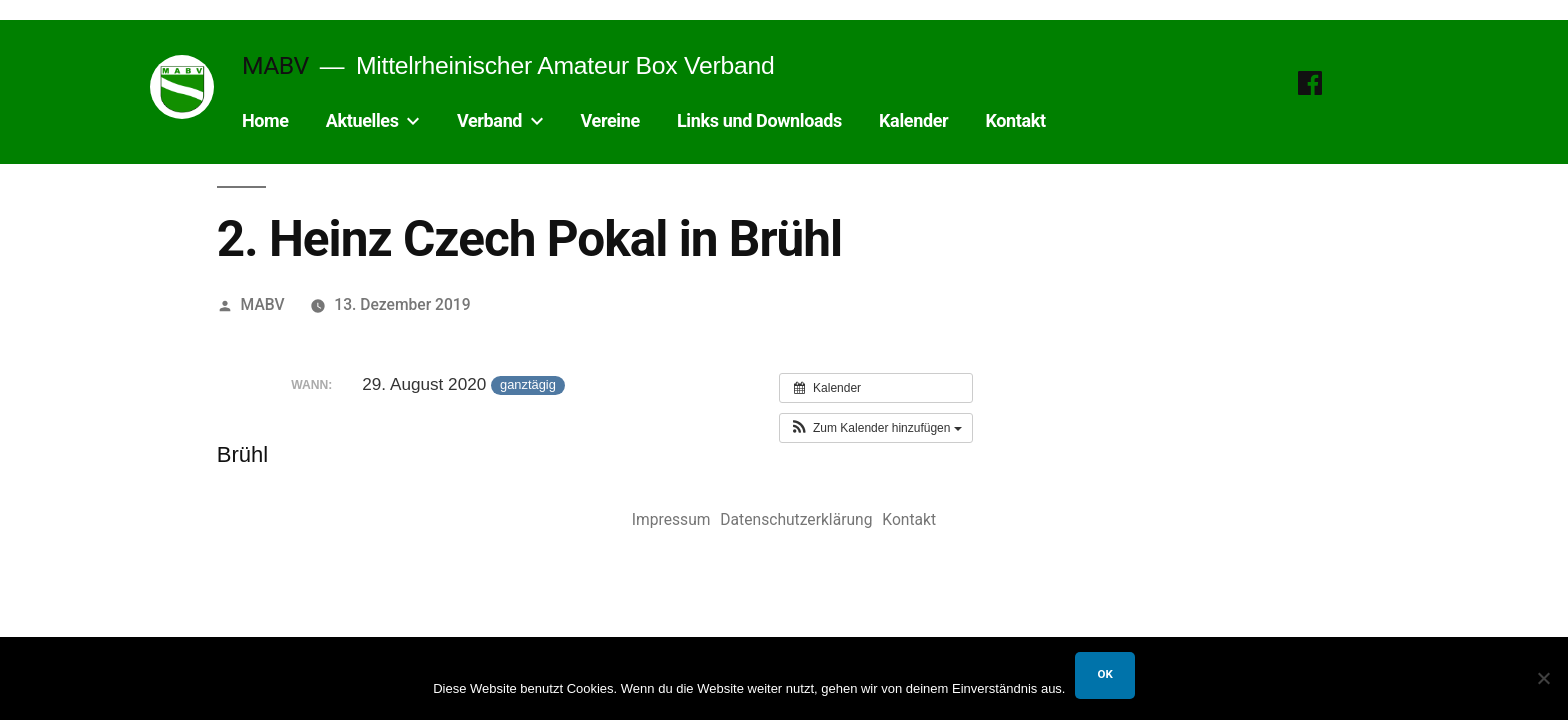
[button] (876, 428)
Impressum (671, 519)
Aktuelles (362, 120)
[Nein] (1543, 678)
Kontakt (1015, 120)
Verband (489, 120)
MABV (275, 65)
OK (1104, 674)
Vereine (610, 120)
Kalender (913, 120)
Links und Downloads (759, 120)
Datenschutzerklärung (796, 519)
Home (265, 120)
